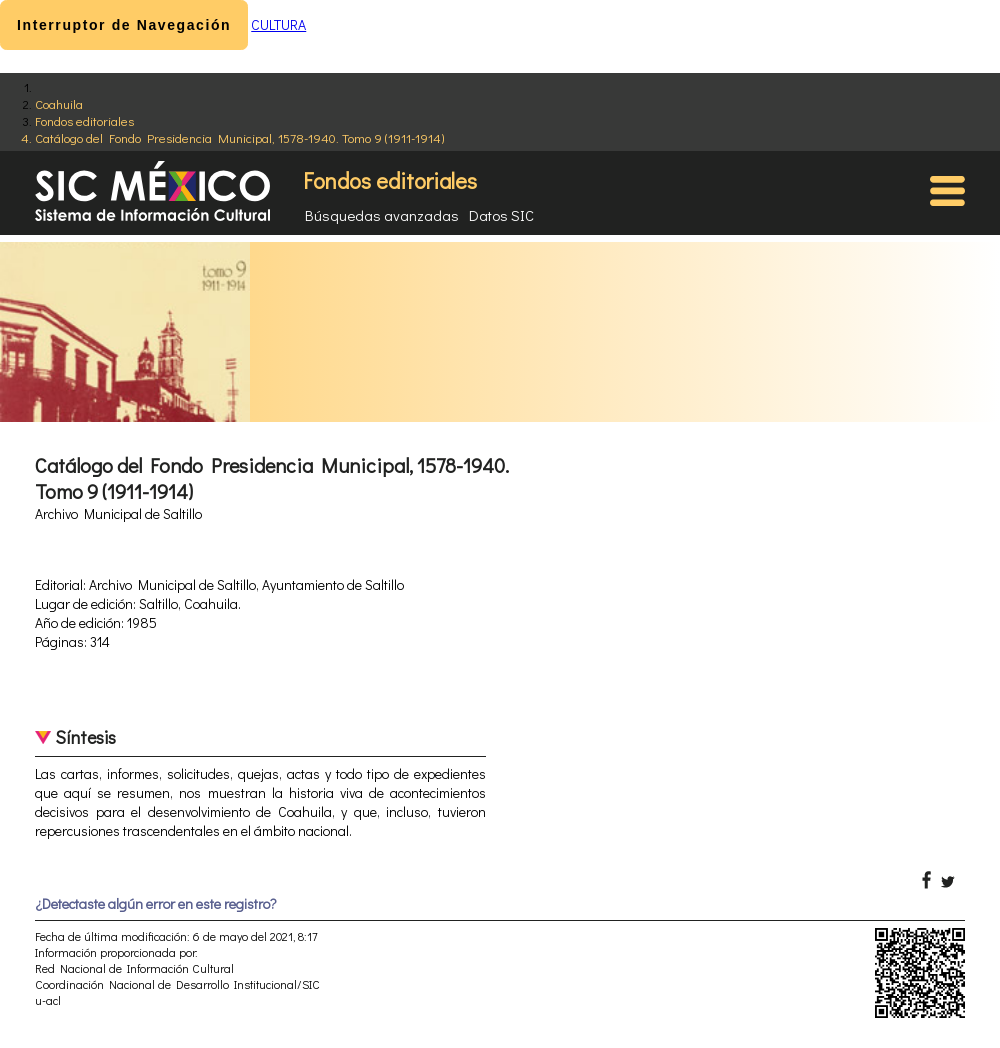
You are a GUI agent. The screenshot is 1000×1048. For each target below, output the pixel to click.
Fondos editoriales (84, 120)
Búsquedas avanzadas (382, 215)
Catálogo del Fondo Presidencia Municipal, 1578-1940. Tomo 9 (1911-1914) (239, 137)
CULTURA (278, 24)
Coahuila (59, 103)
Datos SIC (501, 215)
